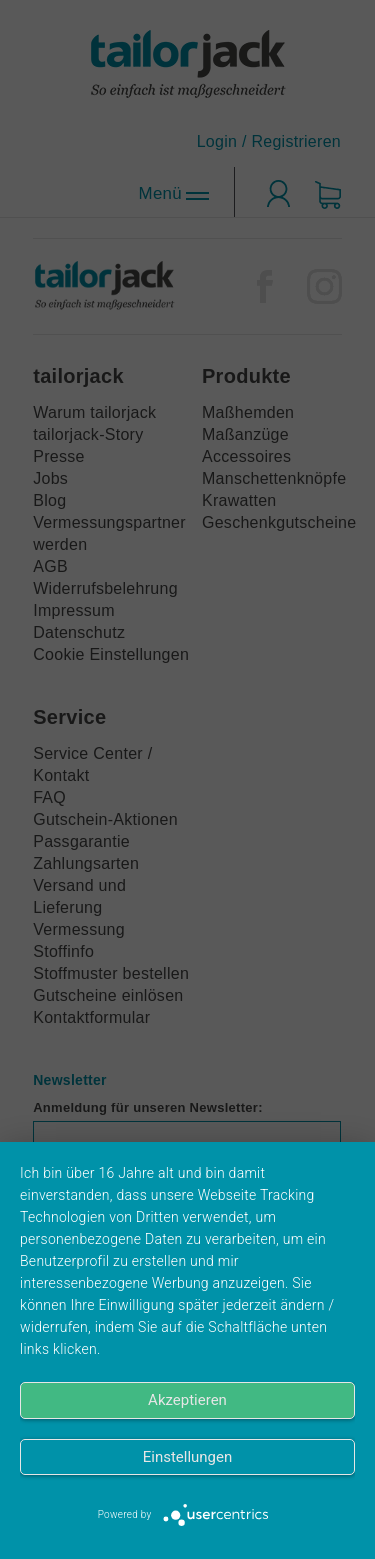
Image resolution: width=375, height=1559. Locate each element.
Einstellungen (188, 1457)
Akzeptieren (187, 1400)
